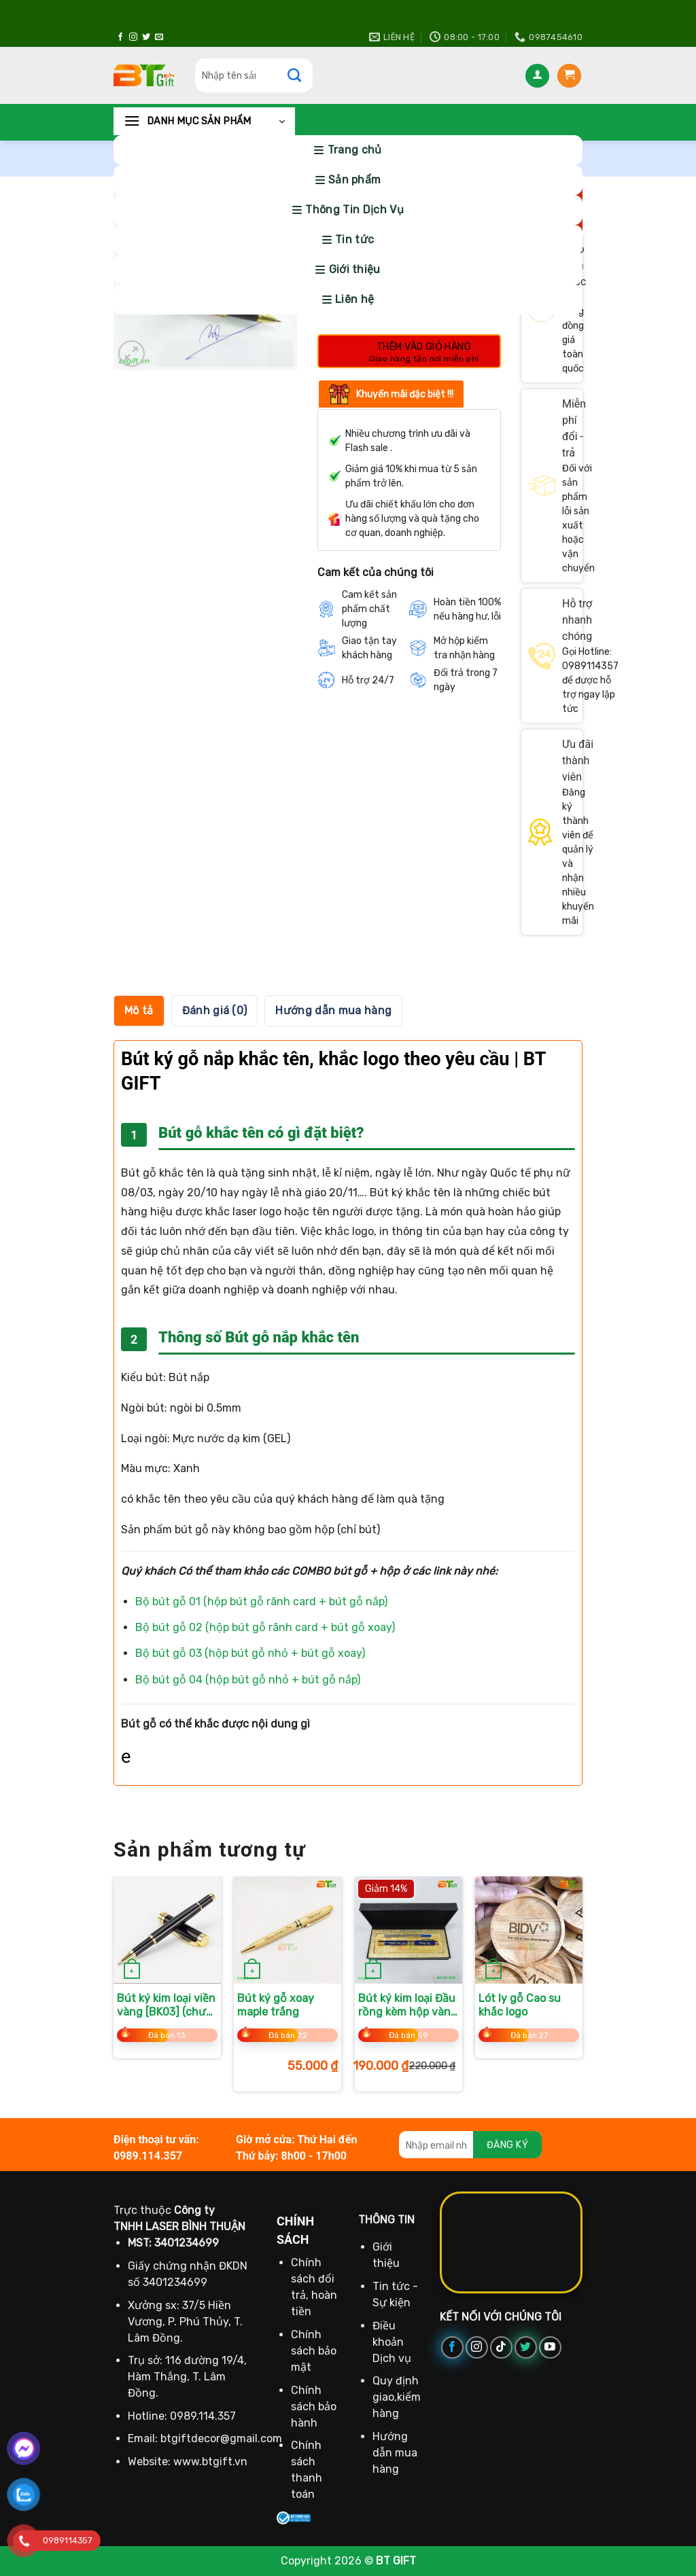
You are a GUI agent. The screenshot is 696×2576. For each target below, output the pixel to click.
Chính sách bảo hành (313, 2406)
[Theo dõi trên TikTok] (501, 2347)
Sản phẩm (354, 179)
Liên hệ (354, 299)
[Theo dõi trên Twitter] (146, 37)
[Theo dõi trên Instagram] (133, 37)
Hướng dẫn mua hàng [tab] (333, 1010)
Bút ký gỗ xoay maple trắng (275, 2005)
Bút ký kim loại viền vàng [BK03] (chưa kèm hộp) (166, 2006)
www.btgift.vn (210, 2461)
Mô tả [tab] (139, 1010)
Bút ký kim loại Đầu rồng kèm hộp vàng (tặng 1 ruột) (407, 2006)
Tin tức (354, 239)
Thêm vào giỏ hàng (424, 347)
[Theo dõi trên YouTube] (550, 2347)
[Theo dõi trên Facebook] (120, 37)
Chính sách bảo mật (313, 2351)
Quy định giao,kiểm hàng (396, 2397)
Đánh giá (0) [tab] (214, 1010)
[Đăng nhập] (537, 76)
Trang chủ (355, 149)
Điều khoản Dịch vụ (391, 2342)
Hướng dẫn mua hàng (394, 2452)
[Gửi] (301, 75)
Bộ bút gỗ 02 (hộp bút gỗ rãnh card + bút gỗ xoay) (265, 1627)
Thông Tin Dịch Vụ (354, 209)
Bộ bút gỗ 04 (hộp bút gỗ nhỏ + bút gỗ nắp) (247, 1679)
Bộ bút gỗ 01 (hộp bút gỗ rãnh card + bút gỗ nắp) (261, 1601)
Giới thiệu (355, 269)
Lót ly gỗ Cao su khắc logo (519, 2005)
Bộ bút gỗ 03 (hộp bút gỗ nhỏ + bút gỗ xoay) (250, 1653)
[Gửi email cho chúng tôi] (159, 37)
